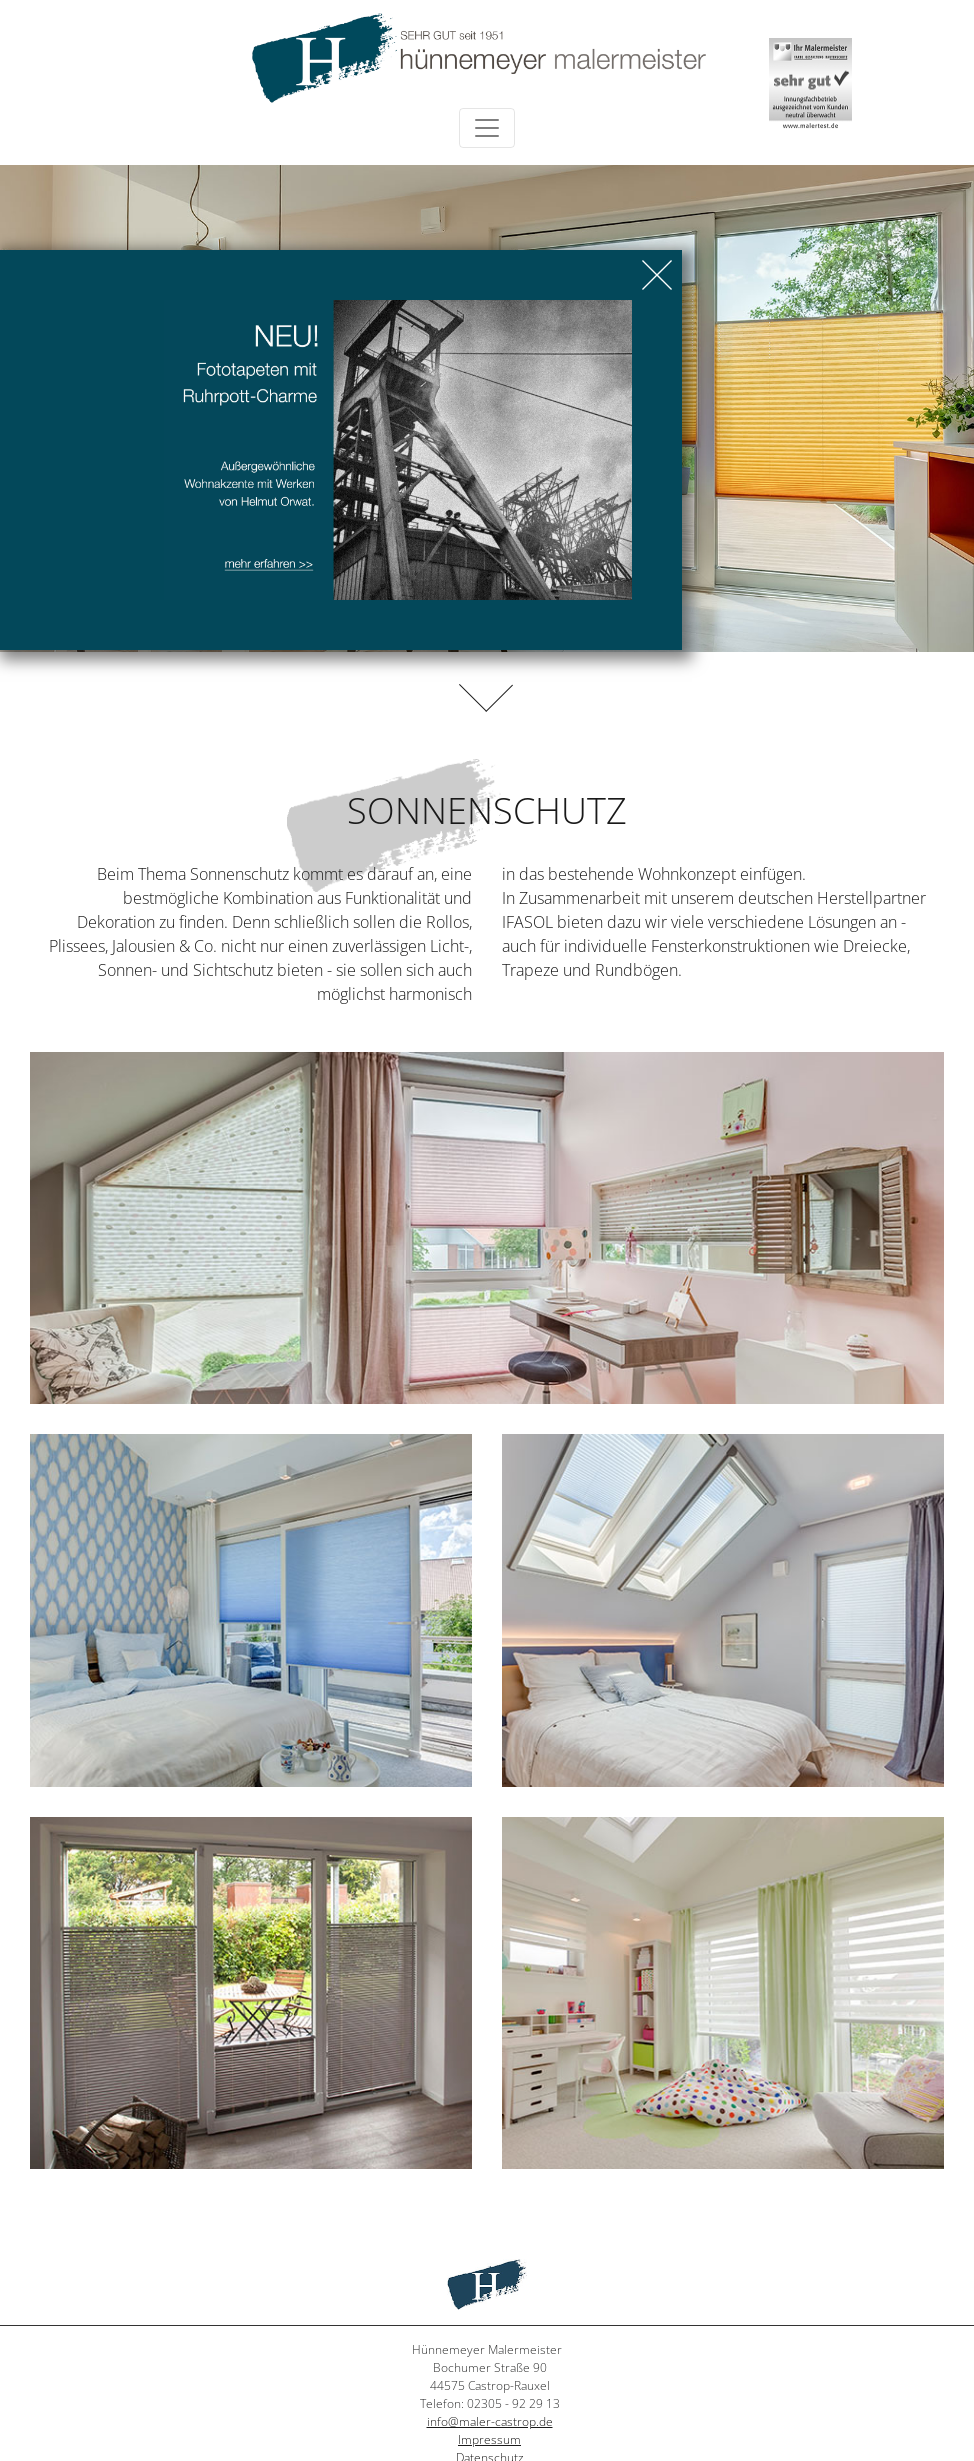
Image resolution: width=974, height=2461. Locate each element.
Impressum (489, 2439)
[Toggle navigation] (487, 128)
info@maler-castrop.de (490, 2421)
